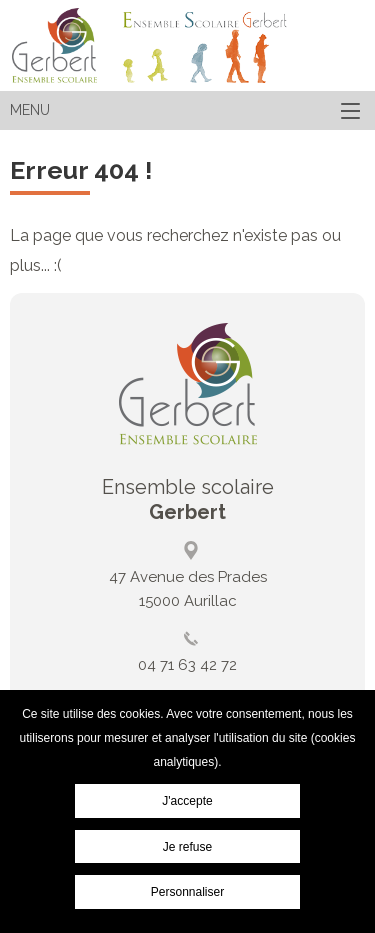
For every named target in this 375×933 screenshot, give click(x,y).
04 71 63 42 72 (187, 665)
